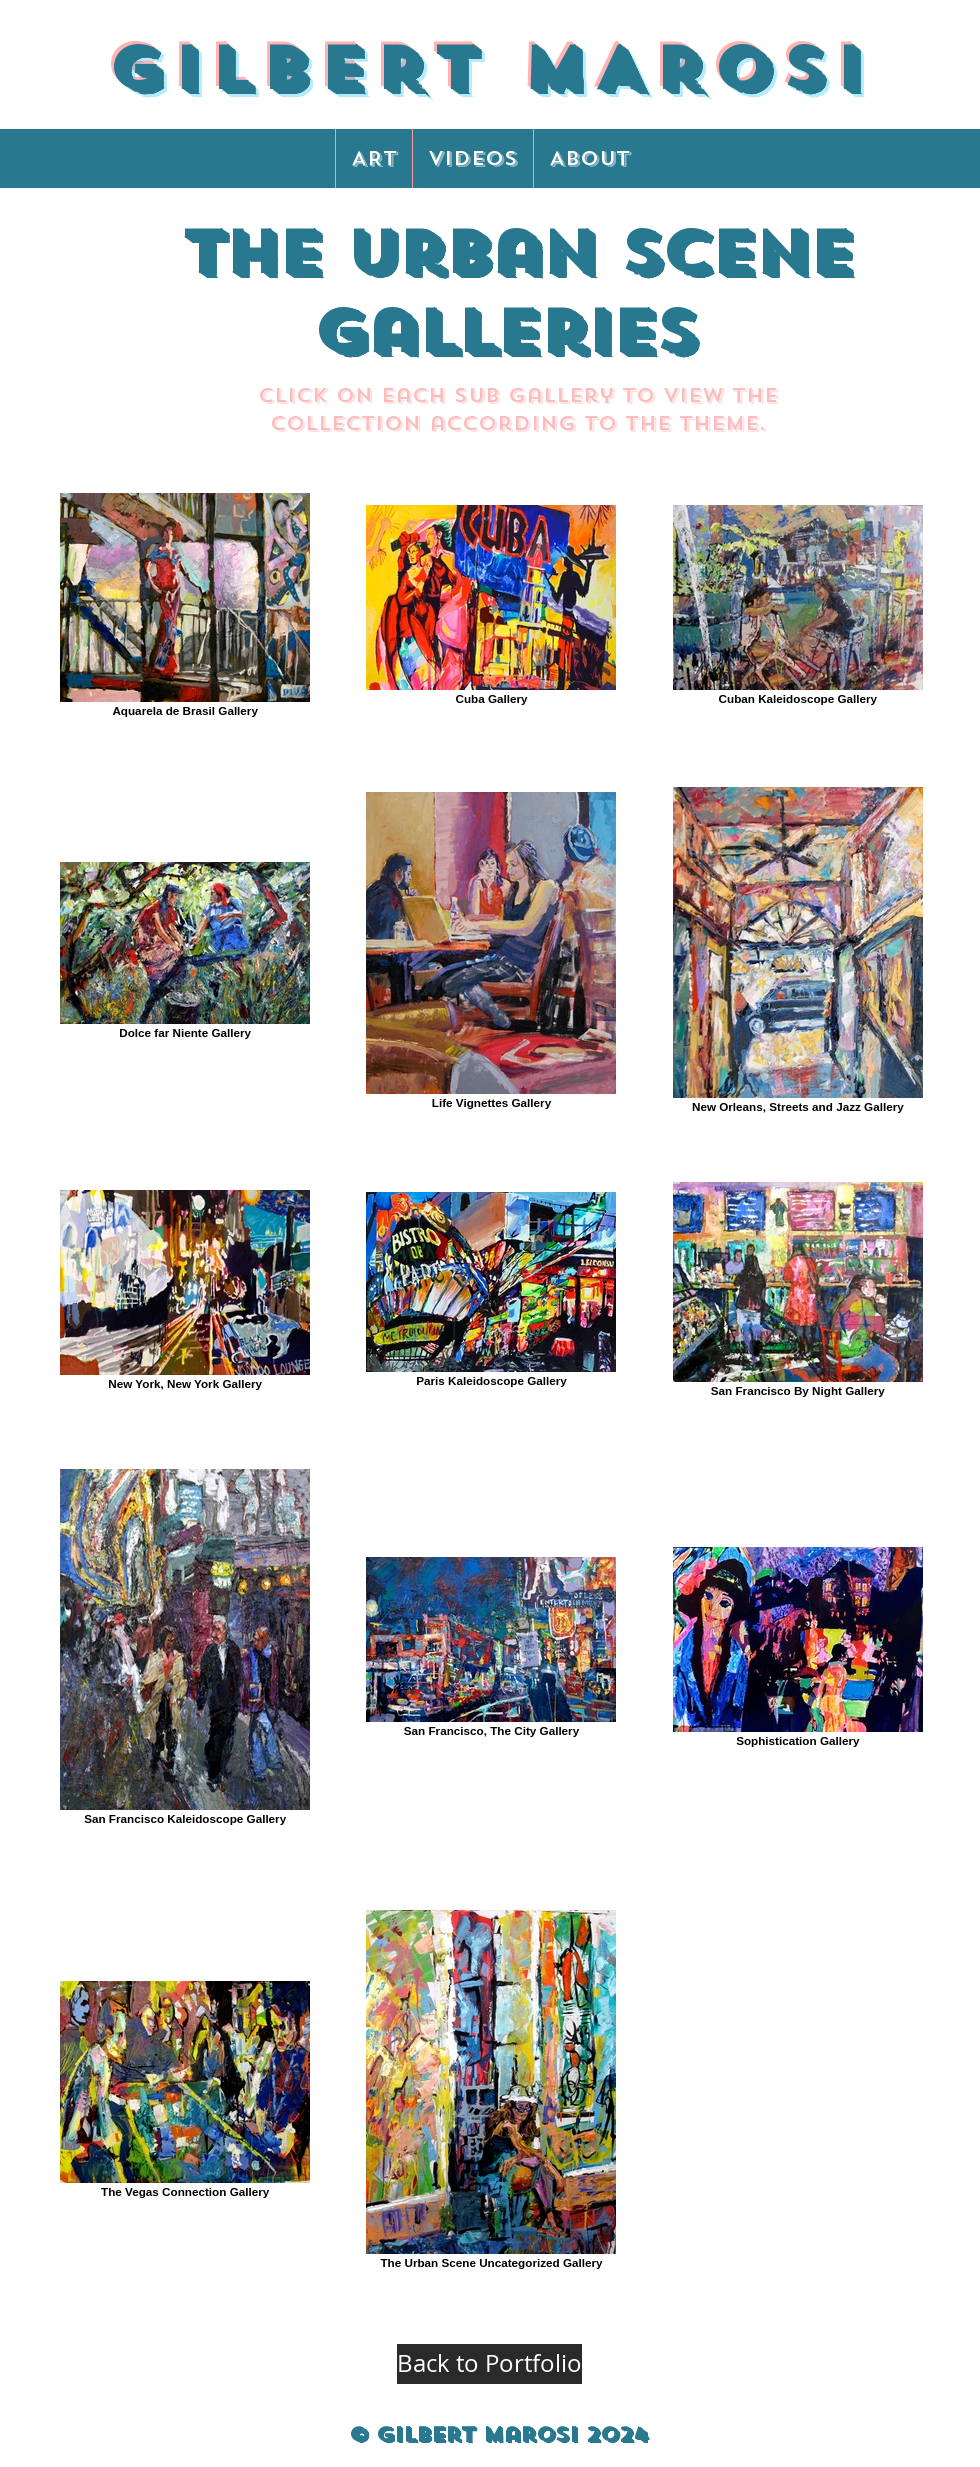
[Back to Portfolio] (489, 2364)
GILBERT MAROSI (490, 69)
